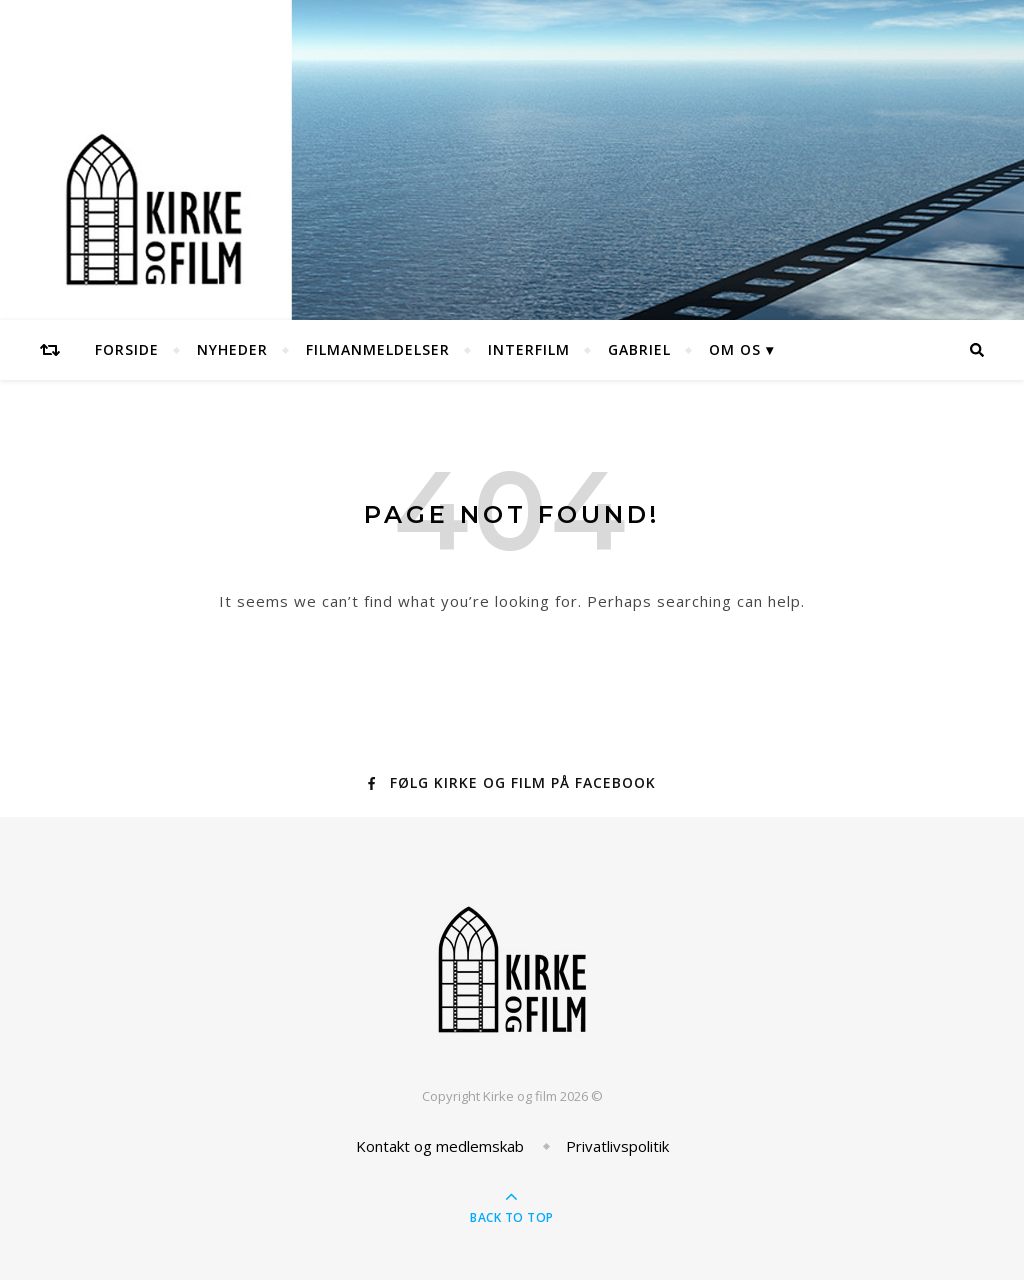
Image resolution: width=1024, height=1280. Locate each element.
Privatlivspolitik (617, 1146)
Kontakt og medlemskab (440, 1146)
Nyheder (232, 349)
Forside (127, 349)
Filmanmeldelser (378, 349)
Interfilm (529, 349)
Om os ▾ (741, 349)
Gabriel (639, 349)
